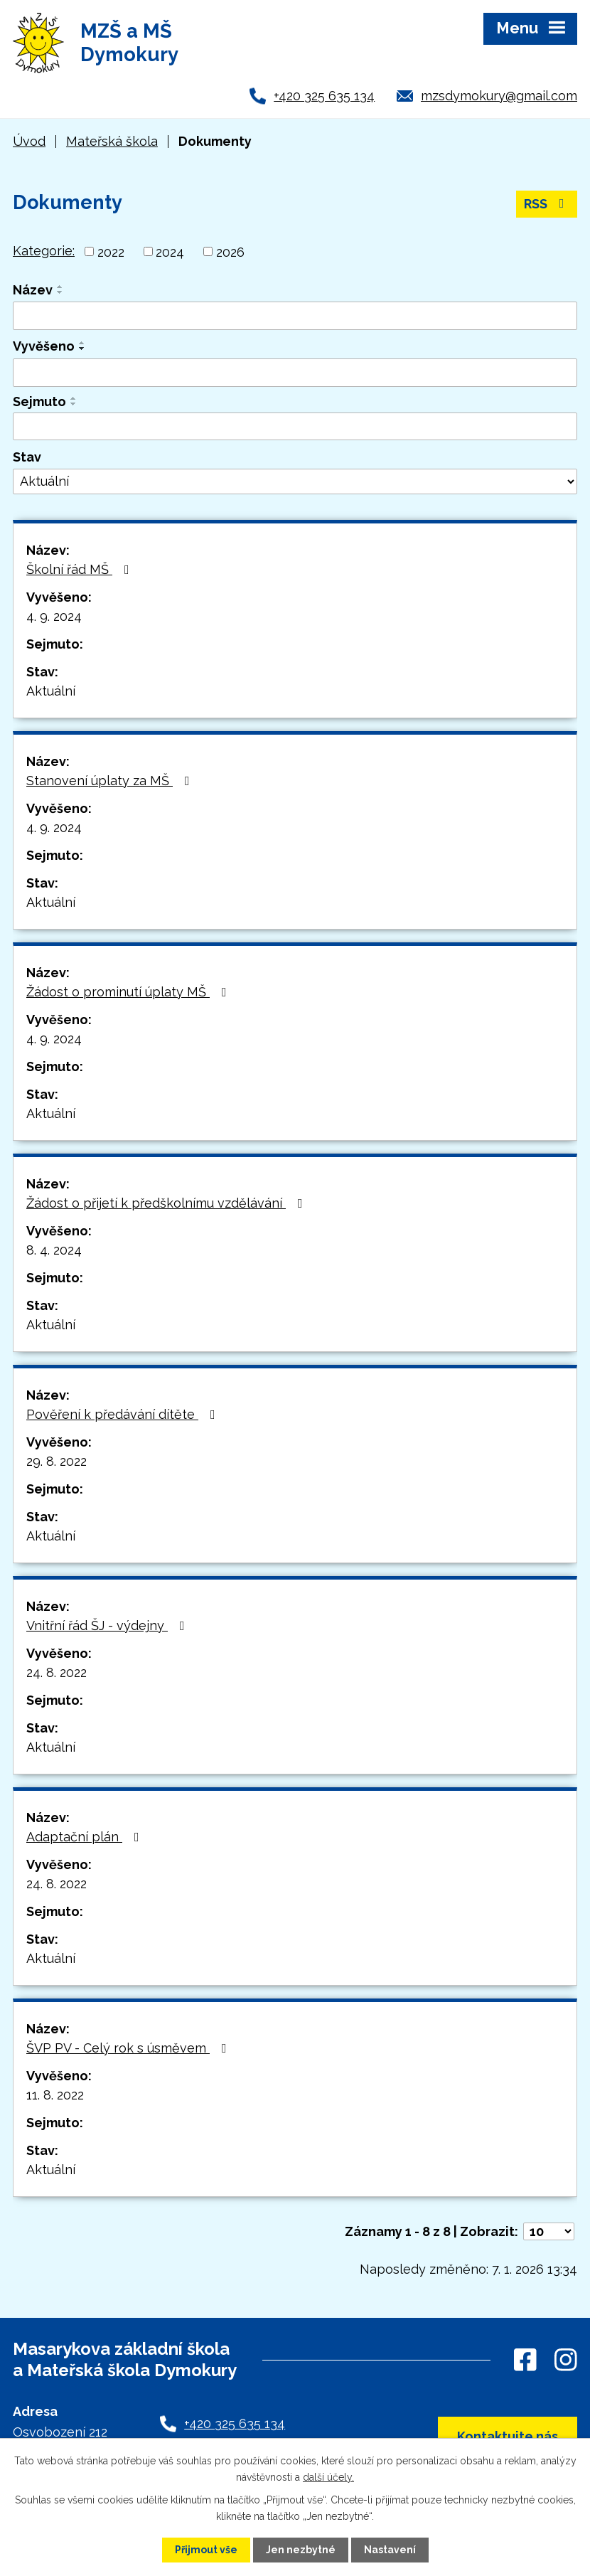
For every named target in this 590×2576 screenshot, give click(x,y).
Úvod (29, 141)
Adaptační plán (85, 1836)
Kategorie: (44, 250)
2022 (110, 251)
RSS (547, 203)
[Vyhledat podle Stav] (295, 481)
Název (33, 289)
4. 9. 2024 (54, 616)
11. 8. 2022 (55, 2094)
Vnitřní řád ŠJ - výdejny (108, 1625)
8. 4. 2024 (54, 1249)
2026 (230, 251)
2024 (170, 251)
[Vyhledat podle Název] (295, 316)
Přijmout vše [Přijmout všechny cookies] (206, 2549)
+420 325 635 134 (324, 95)
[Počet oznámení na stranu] (548, 2231)
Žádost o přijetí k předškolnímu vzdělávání (167, 1203)
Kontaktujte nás (507, 2436)
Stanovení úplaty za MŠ (110, 780)
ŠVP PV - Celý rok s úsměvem (129, 2047)
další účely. (328, 2476)
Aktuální (50, 690)
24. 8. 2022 (56, 1672)
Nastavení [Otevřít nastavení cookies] (390, 2549)
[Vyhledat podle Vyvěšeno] (295, 372)
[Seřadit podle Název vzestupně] (60, 286)
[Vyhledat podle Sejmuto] (295, 427)
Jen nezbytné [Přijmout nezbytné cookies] (301, 2549)
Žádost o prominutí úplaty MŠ (129, 991)
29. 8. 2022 (56, 1461)
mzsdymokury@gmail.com (499, 95)
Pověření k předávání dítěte (123, 1414)
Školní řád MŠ (80, 569)
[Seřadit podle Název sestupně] (60, 292)
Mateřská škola (112, 141)
